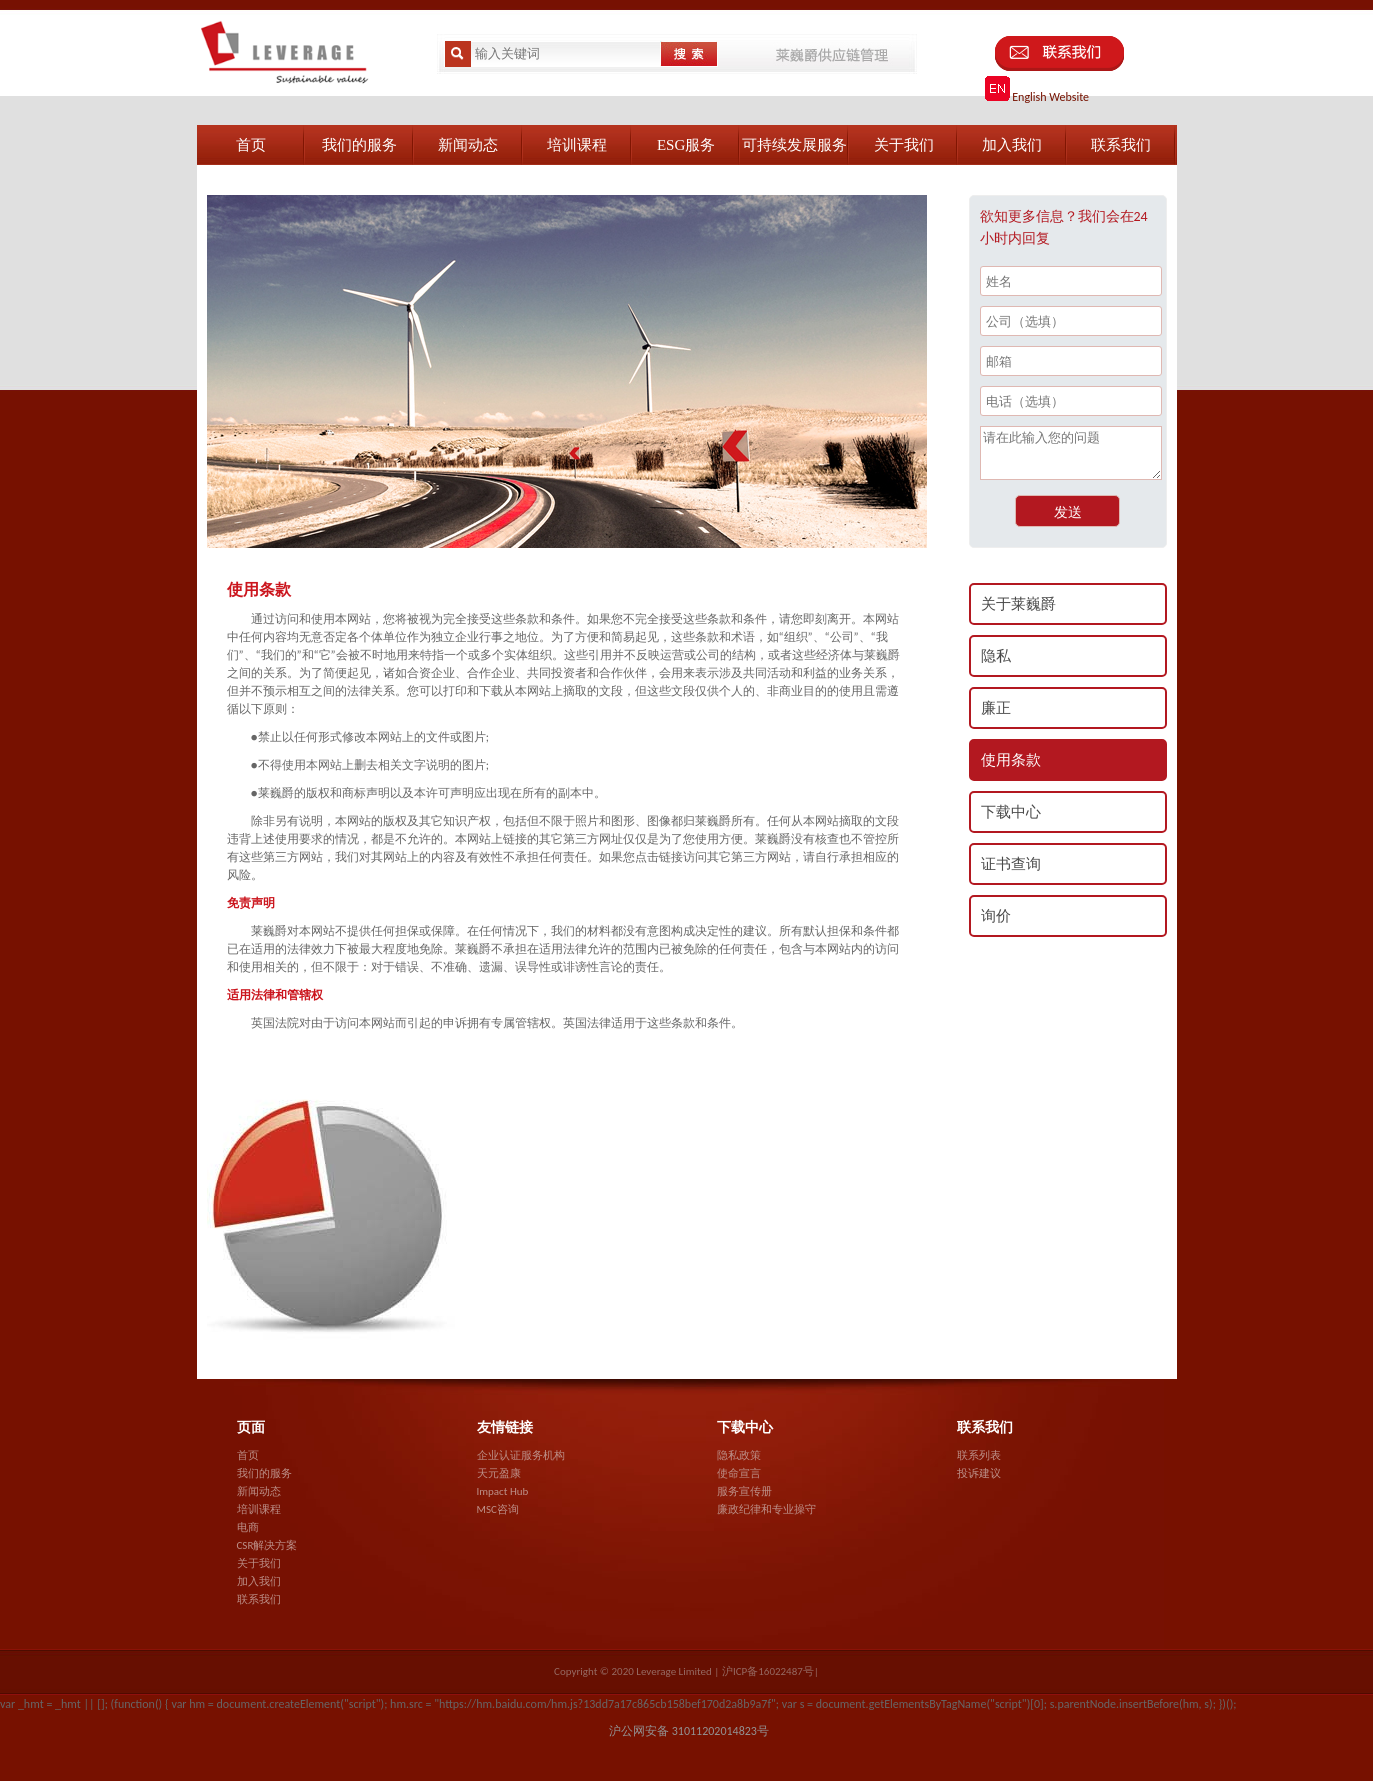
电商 (248, 1527)
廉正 (996, 708)
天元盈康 (499, 1473)
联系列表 (979, 1455)
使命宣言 (739, 1473)
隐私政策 (739, 1455)
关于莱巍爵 (1018, 604)
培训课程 (259, 1509)
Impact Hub (503, 1491)
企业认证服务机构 (521, 1455)
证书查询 (1011, 864)
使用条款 (1011, 760)
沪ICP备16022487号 (768, 1671)
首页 (248, 1455)
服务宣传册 (744, 1491)
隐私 (996, 656)
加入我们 (259, 1581)
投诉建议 (979, 1473)
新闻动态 (259, 1491)
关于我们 (259, 1563)
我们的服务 (264, 1473)
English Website (1037, 97)
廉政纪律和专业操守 (766, 1509)
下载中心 (1011, 812)
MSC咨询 (498, 1509)
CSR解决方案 (267, 1545)
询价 (996, 916)
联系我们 (259, 1599)
